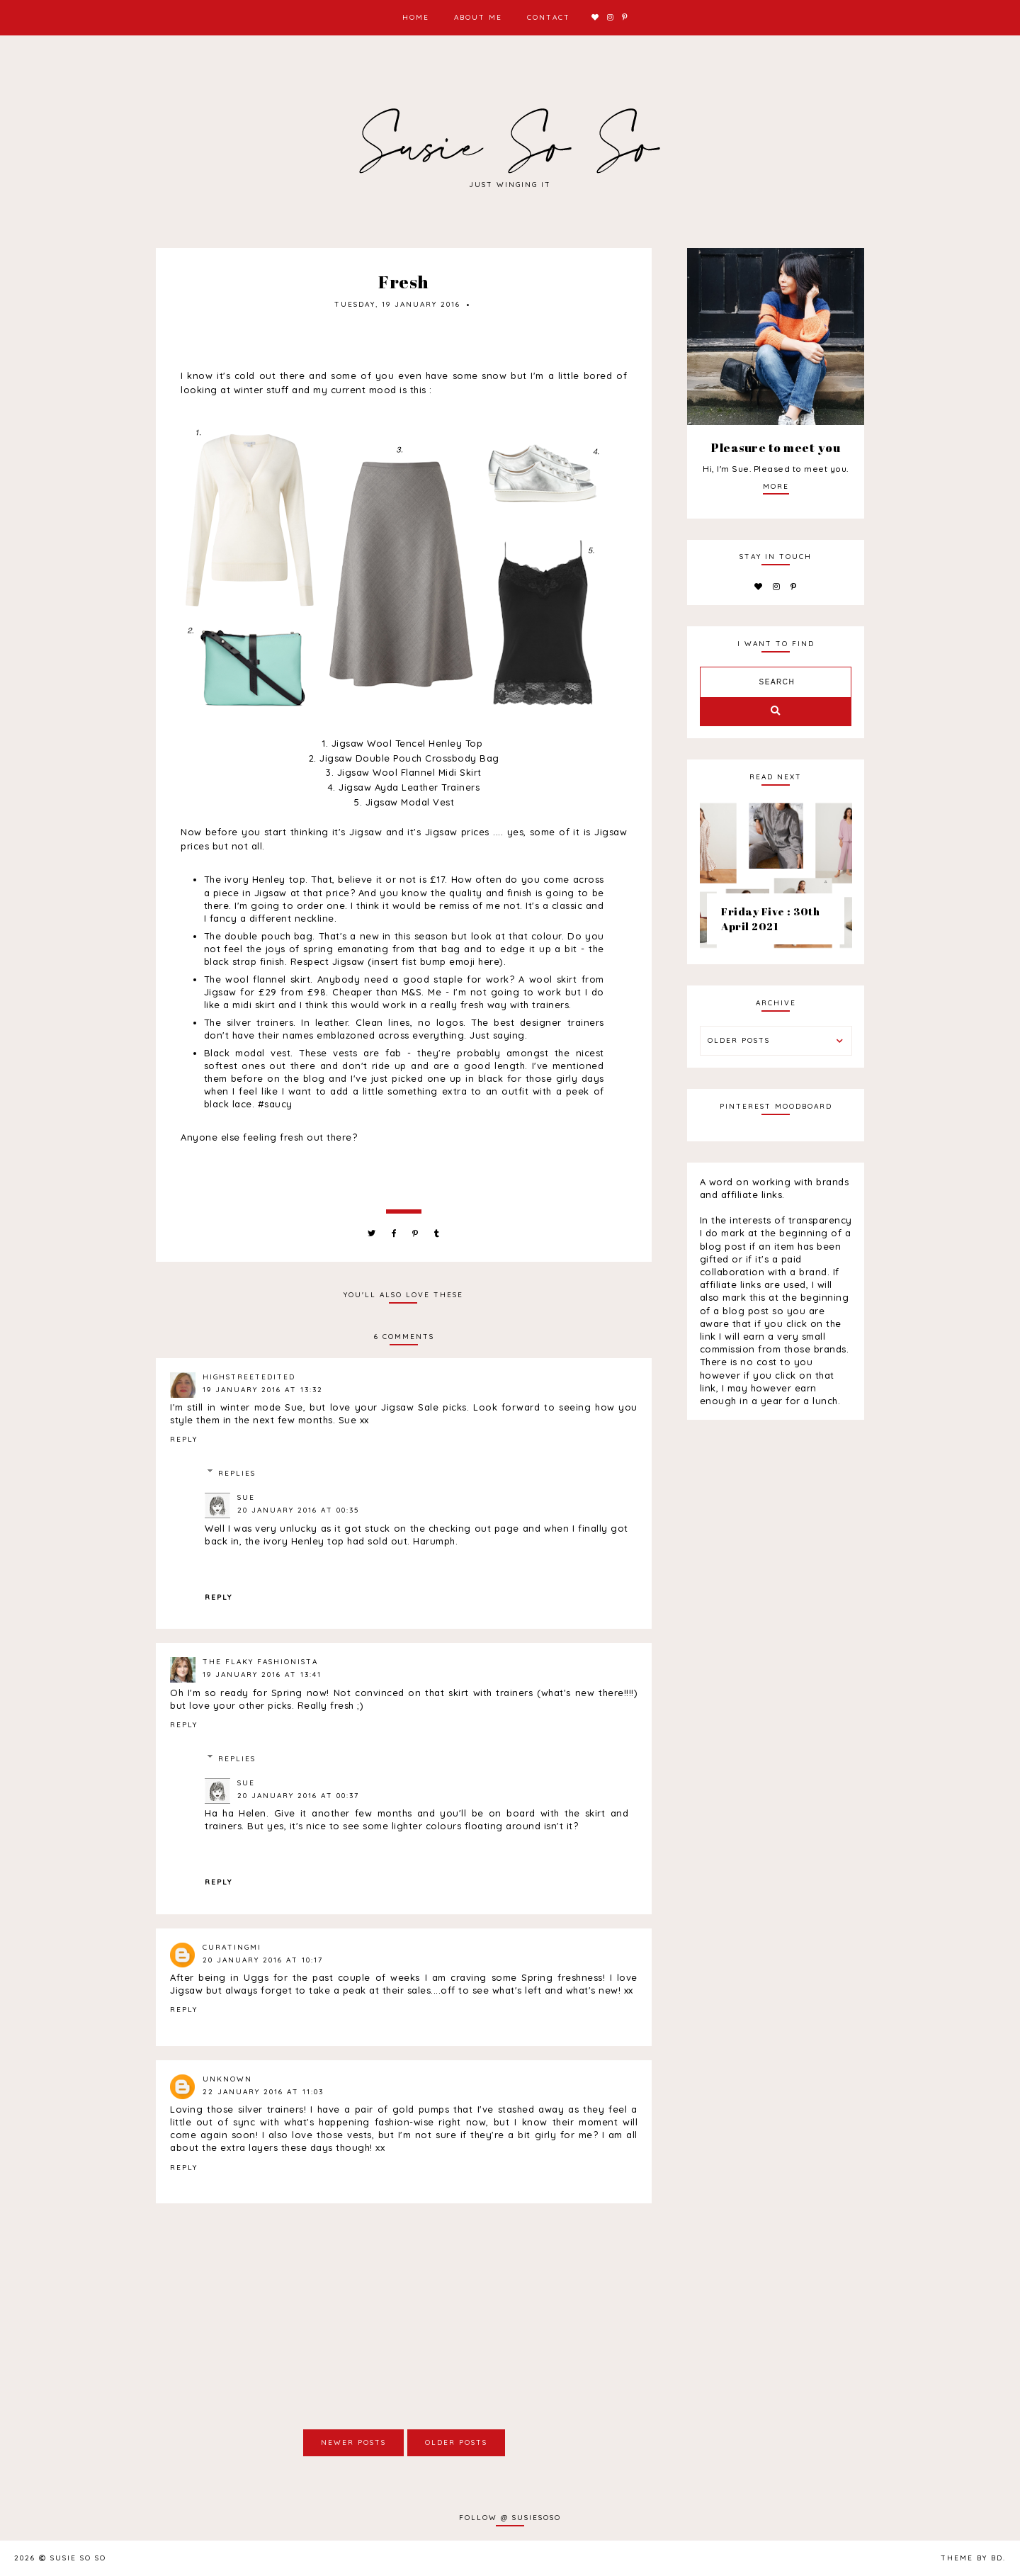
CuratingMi (232, 1947)
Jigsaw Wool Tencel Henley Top (407, 743)
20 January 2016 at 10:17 (263, 1960)
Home (415, 17)
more (776, 486)
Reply (184, 1439)
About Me (478, 17)
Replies (237, 1473)
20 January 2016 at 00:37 (298, 1795)
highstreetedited (249, 1377)
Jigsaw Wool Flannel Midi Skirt (409, 772)
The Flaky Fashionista (260, 1661)
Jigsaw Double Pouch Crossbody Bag (409, 758)
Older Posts (456, 2442)
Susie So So (78, 2558)
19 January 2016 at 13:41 (262, 1674)
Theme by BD (972, 2558)
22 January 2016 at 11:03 (263, 2091)
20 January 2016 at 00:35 (298, 1510)
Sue (246, 1497)
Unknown (227, 2079)
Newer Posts (353, 2442)
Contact (548, 17)
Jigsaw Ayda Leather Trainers (409, 787)
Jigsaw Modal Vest (410, 802)
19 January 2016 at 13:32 (263, 1389)
